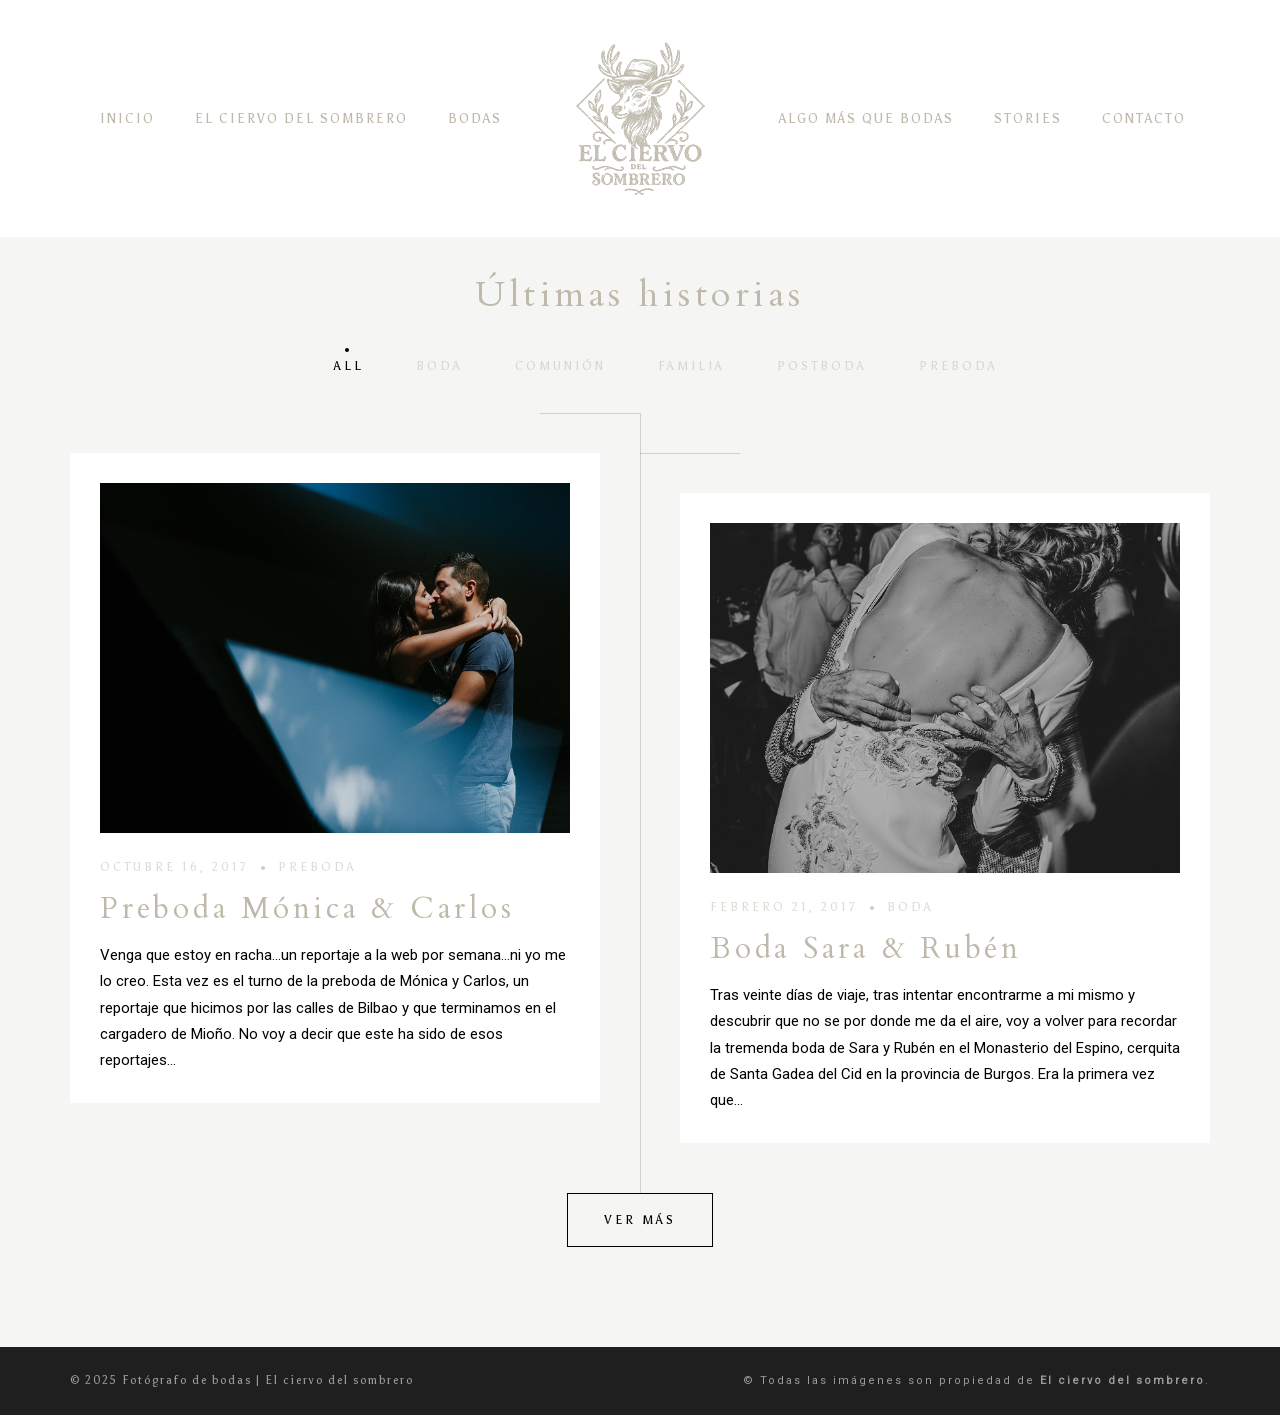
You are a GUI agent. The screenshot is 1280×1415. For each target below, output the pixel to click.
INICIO (127, 118)
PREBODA (958, 366)
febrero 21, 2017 (783, 907)
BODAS (475, 118)
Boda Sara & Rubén (866, 948)
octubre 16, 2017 (174, 867)
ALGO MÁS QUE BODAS (866, 118)
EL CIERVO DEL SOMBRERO (301, 118)
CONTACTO (1144, 118)
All (349, 366)
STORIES (1028, 118)
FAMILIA (691, 366)
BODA (439, 366)
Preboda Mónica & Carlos (307, 908)
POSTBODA (822, 366)
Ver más (640, 1220)
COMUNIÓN (560, 366)
